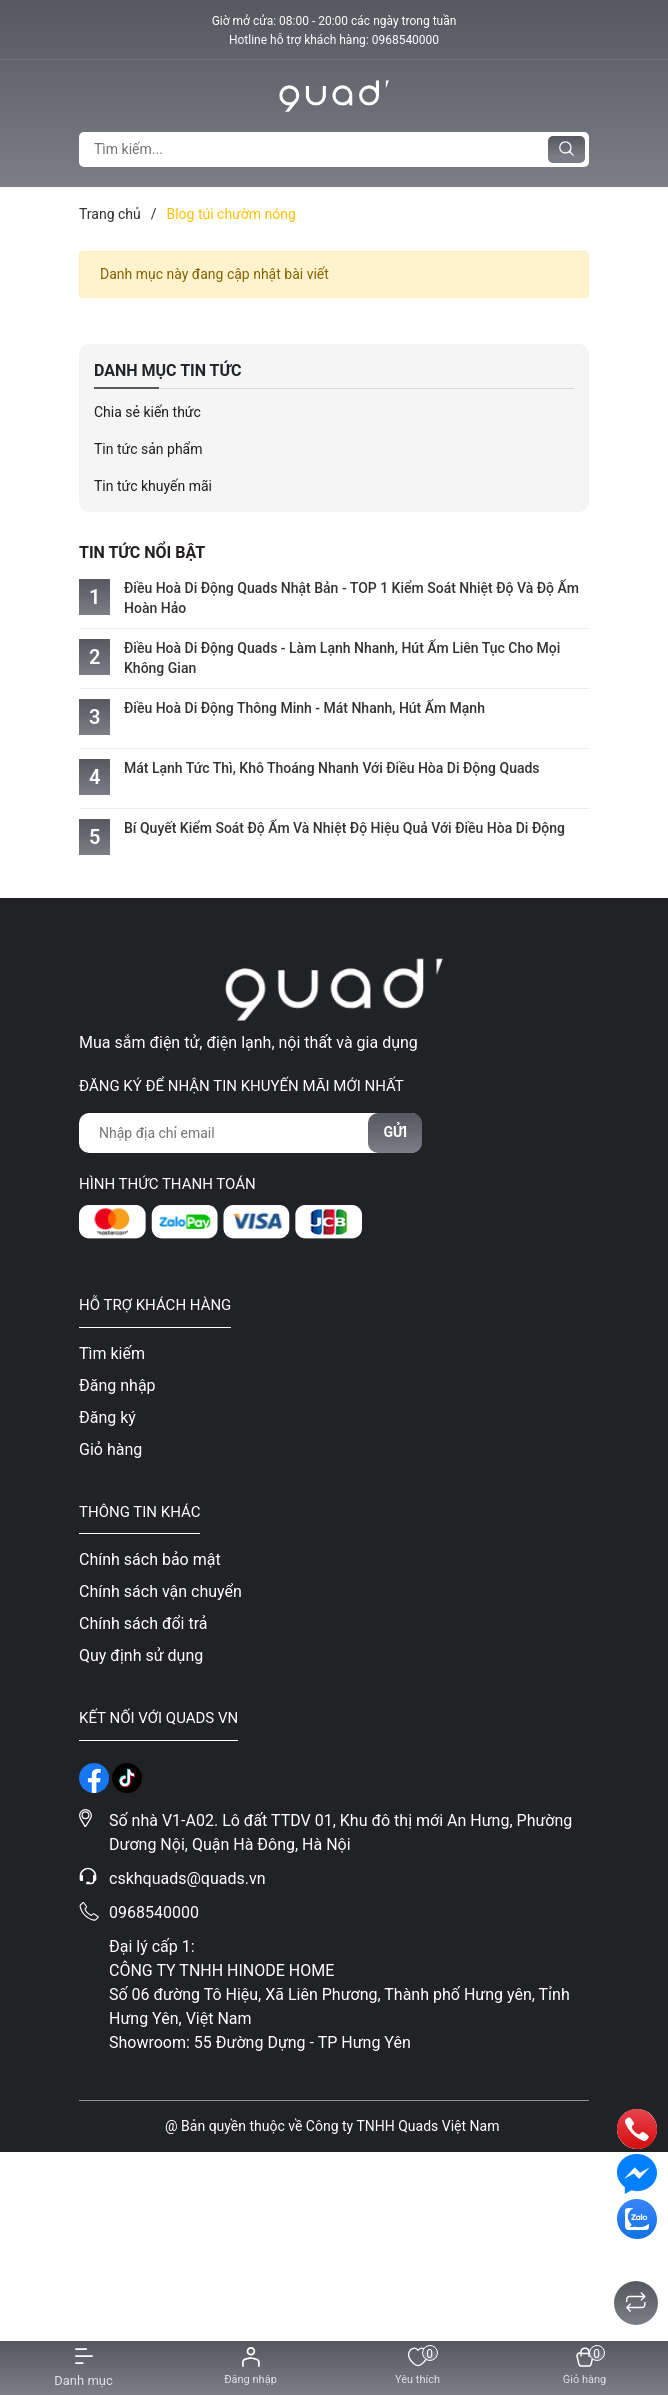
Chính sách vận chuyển (160, 1591)
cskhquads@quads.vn (187, 1878)
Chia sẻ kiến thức (147, 412)
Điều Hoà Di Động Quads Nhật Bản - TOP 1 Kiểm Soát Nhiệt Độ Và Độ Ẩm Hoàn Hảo (351, 598)
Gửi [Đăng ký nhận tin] (395, 1132)
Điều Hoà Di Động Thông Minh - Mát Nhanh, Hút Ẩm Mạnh (304, 708)
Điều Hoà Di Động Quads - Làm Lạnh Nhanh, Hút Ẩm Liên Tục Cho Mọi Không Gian (342, 658)
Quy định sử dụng (141, 1655)
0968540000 (405, 40)
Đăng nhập (117, 1385)
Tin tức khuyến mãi (153, 486)
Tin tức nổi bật (142, 552)
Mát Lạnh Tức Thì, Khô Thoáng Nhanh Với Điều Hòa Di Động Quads (332, 768)
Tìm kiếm (112, 1353)
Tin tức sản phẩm (148, 449)
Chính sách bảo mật (150, 1559)
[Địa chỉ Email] (250, 1133)
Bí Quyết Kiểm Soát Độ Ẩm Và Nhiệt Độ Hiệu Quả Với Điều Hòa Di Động (344, 828)
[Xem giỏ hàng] (584, 2368)
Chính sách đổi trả (143, 1623)
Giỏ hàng (110, 1449)
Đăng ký (107, 1417)
